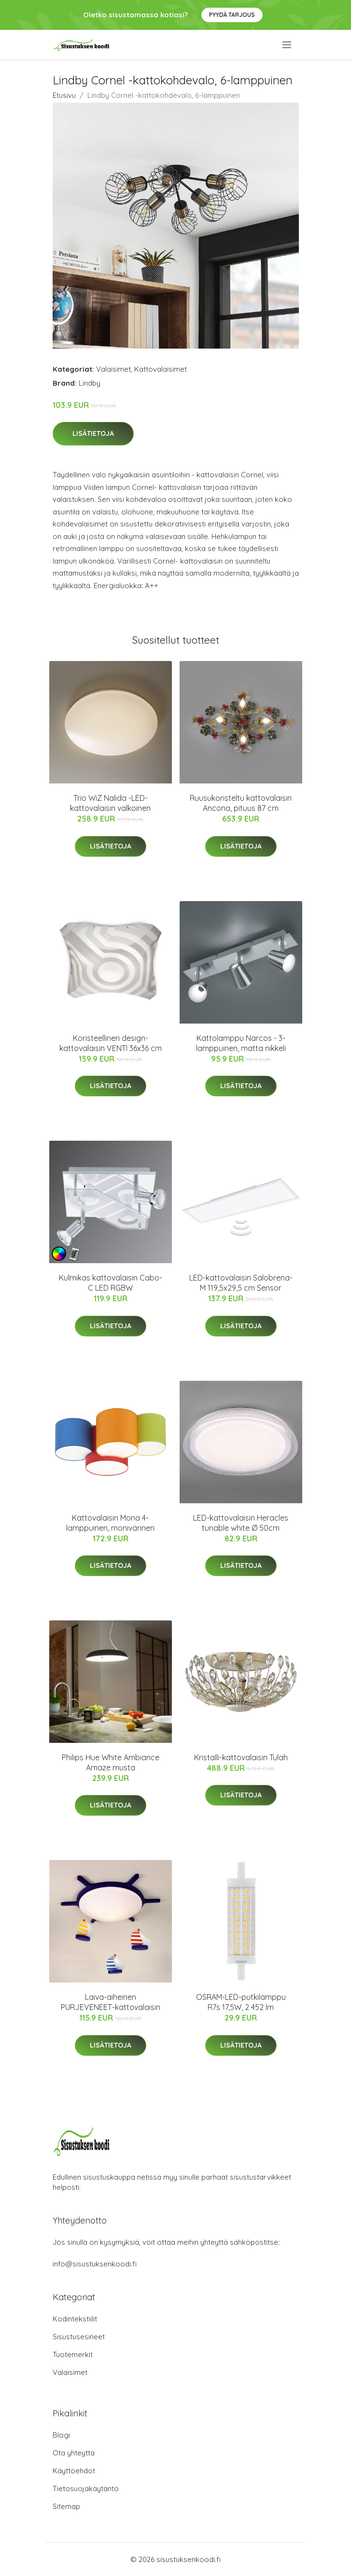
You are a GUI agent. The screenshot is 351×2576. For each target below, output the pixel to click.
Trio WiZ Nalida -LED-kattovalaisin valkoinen (110, 803)
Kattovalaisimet (160, 369)
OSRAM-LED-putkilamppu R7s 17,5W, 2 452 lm (241, 2002)
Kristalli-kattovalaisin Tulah (241, 1757)
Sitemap (66, 2506)
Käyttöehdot (74, 2470)
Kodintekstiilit (75, 2318)
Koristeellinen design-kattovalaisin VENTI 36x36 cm (110, 1043)
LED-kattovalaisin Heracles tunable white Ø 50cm (240, 1523)
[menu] (287, 45)
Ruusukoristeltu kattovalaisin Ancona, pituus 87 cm (241, 803)
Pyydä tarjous (232, 14)
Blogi (61, 2435)
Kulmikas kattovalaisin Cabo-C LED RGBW (110, 1283)
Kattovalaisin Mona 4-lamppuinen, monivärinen (110, 1523)
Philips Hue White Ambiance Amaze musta (110, 1762)
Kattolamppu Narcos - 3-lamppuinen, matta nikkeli (241, 1043)
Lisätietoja (93, 433)
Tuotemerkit (73, 2354)
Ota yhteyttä (74, 2452)
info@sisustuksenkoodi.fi (95, 2263)
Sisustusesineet (79, 2336)
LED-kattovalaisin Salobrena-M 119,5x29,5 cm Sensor (241, 1283)
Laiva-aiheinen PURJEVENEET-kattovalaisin (110, 2002)
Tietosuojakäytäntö (86, 2488)
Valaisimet (113, 369)
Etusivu (64, 95)
